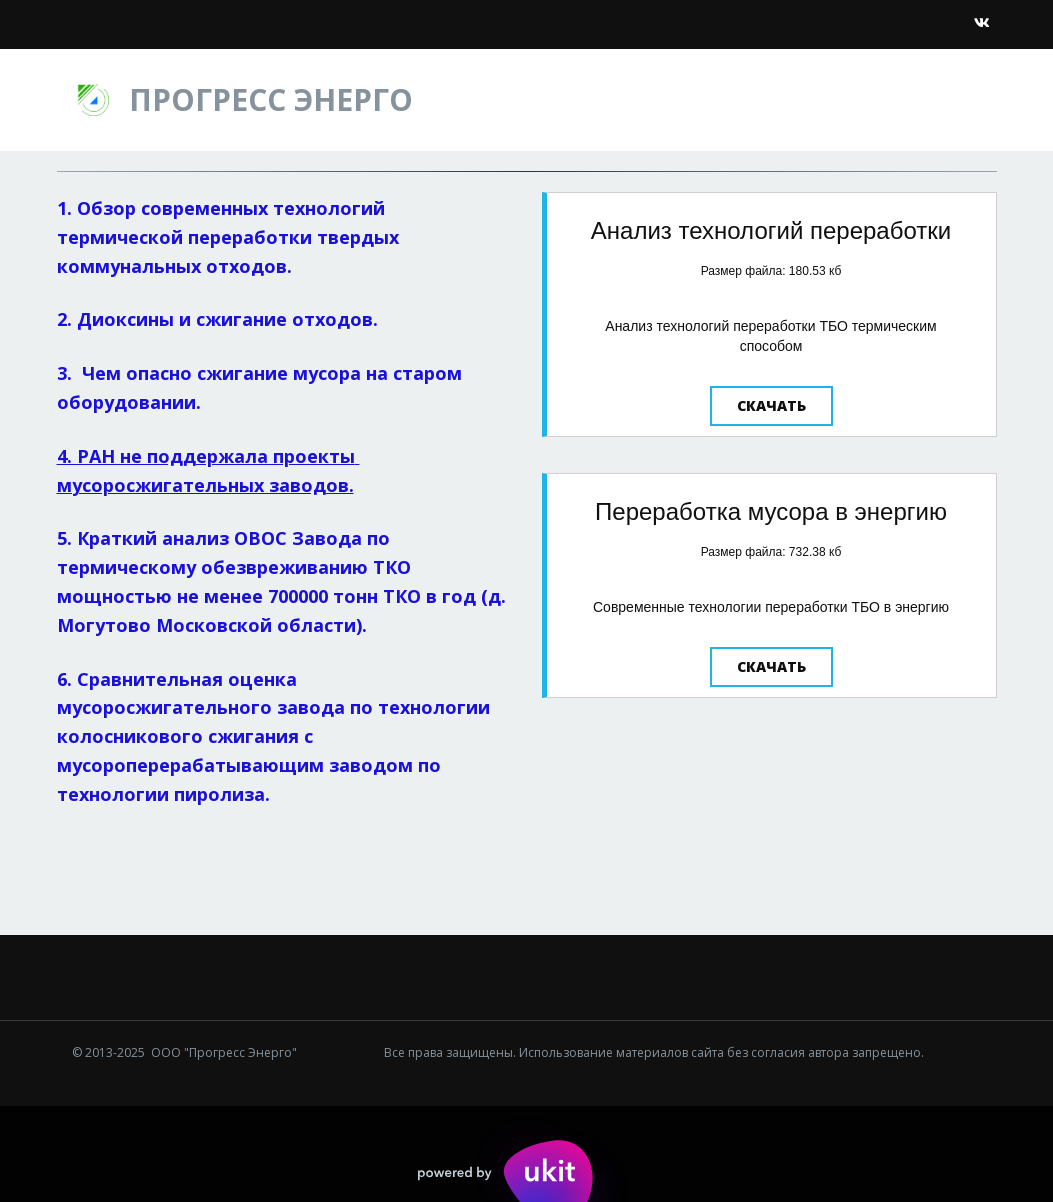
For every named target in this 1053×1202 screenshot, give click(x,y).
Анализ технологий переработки (771, 230)
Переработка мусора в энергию (771, 511)
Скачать (771, 405)
